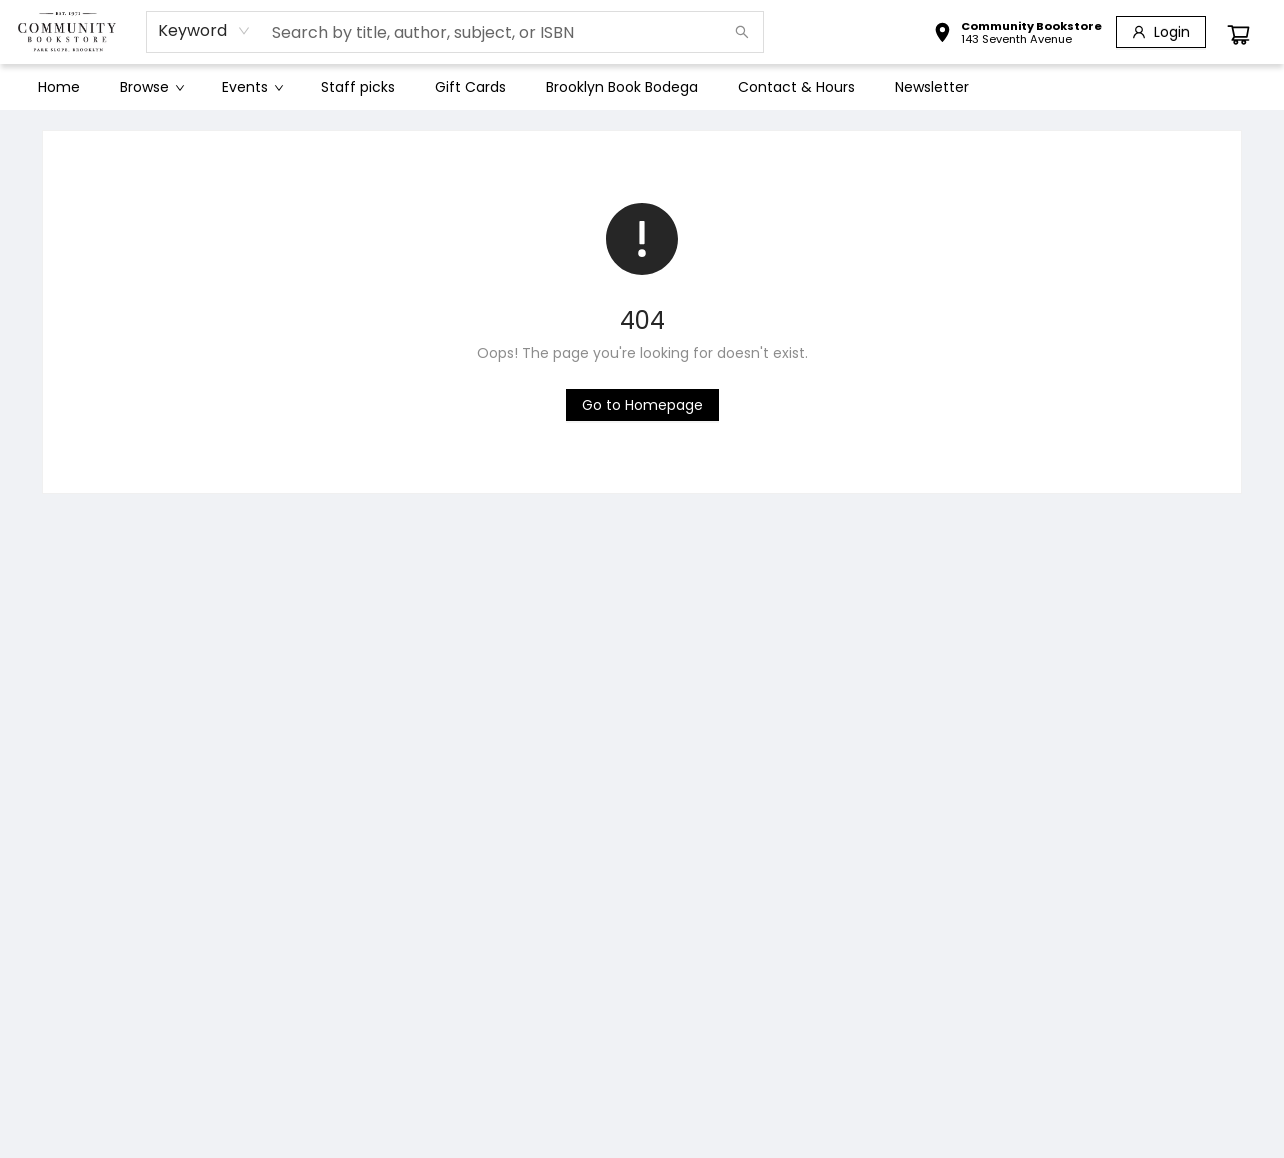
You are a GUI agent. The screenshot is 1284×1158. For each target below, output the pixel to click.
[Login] (1161, 32)
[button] (1017, 35)
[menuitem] (59, 87)
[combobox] (204, 31)
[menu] (642, 87)
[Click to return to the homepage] (642, 405)
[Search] (742, 32)
